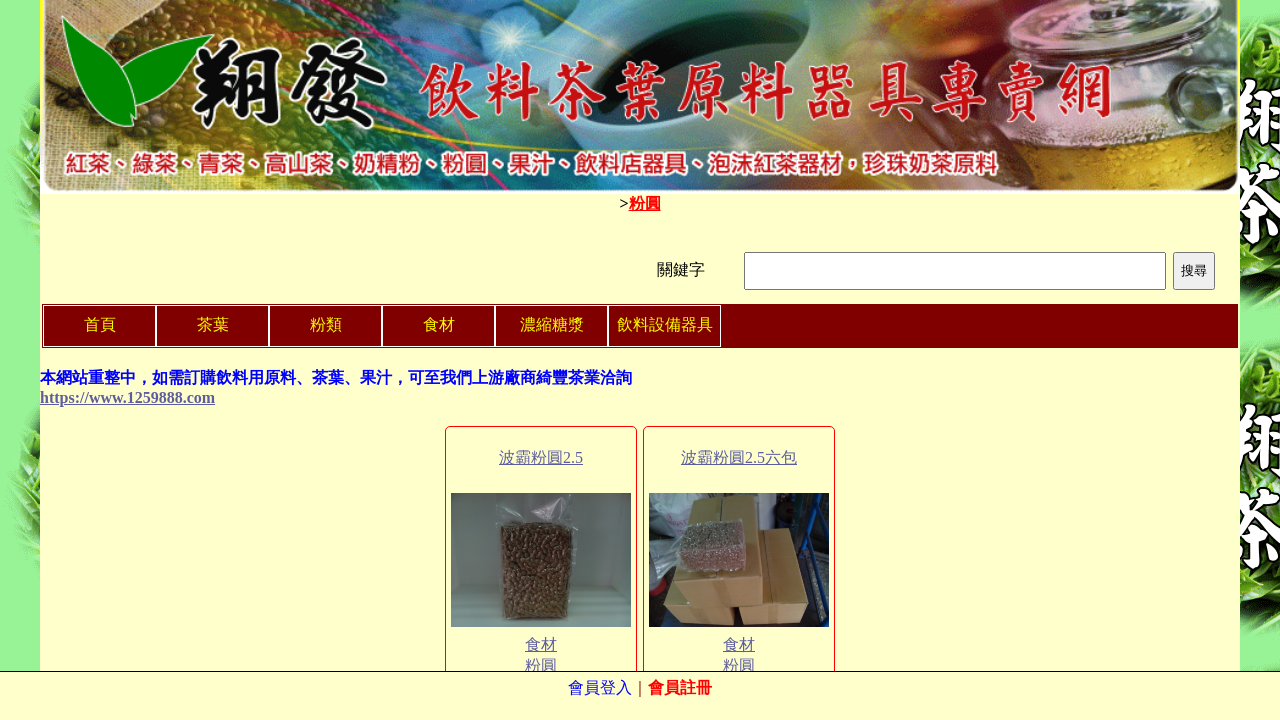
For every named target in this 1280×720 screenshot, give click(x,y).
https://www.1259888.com (127, 397)
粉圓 (645, 203)
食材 (541, 644)
